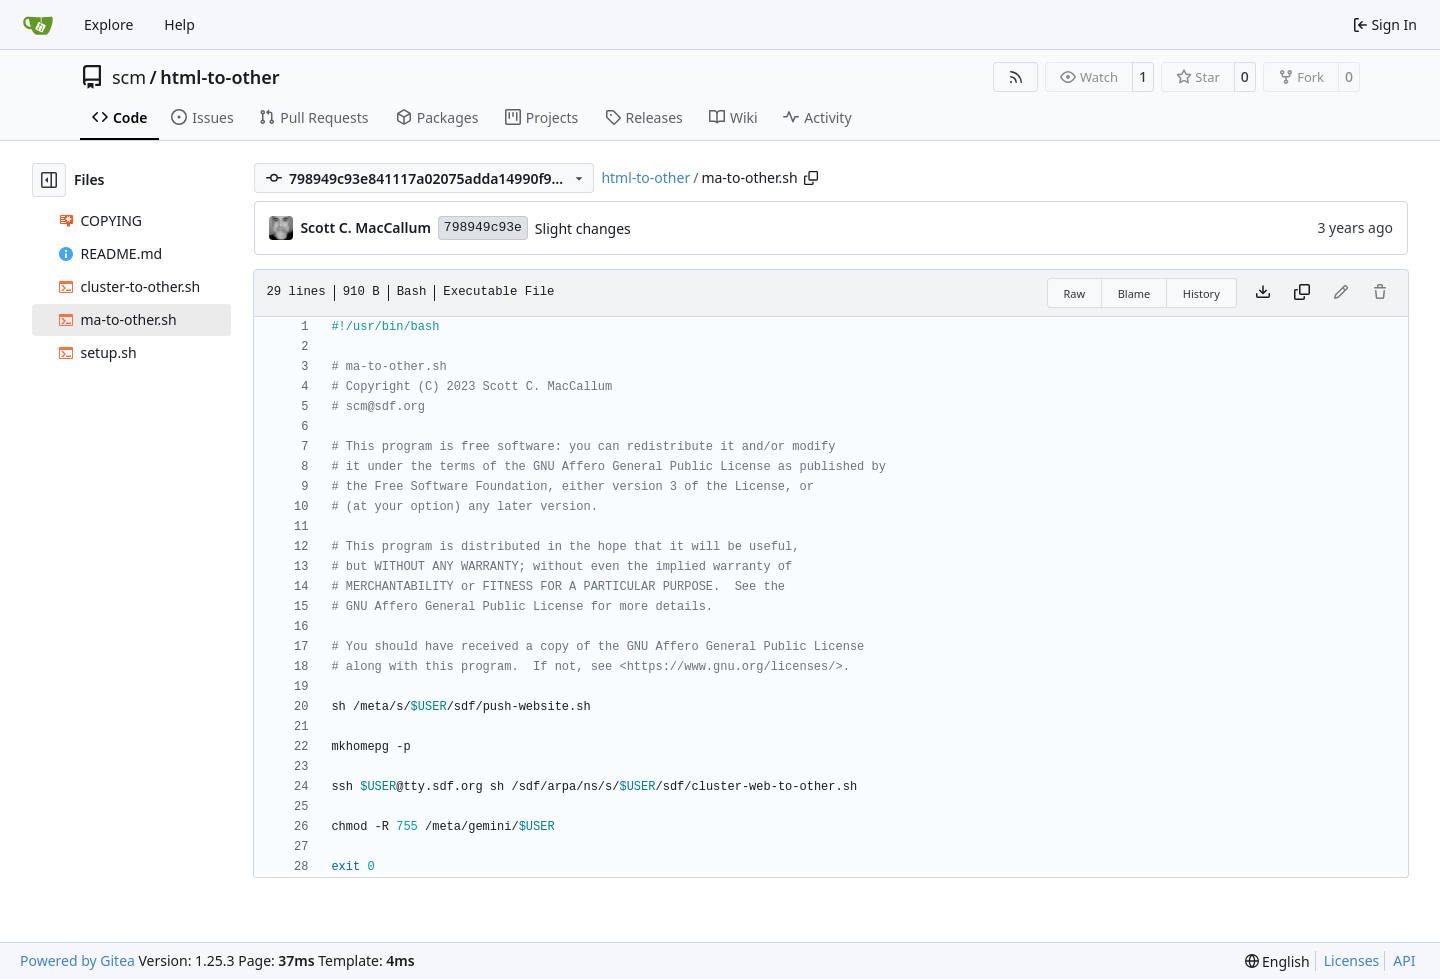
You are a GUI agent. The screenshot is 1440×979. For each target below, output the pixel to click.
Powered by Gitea (77, 960)
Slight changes (583, 228)
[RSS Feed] (1016, 77)
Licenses (1352, 960)
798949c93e (483, 227)
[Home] (38, 25)
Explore (108, 24)
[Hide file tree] (49, 180)
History (1201, 293)
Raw (1075, 293)
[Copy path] (811, 178)
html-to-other (219, 77)
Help (179, 24)
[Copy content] (1302, 293)
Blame (1134, 293)
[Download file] (1263, 293)
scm (129, 77)
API (1404, 960)
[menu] (1277, 961)
